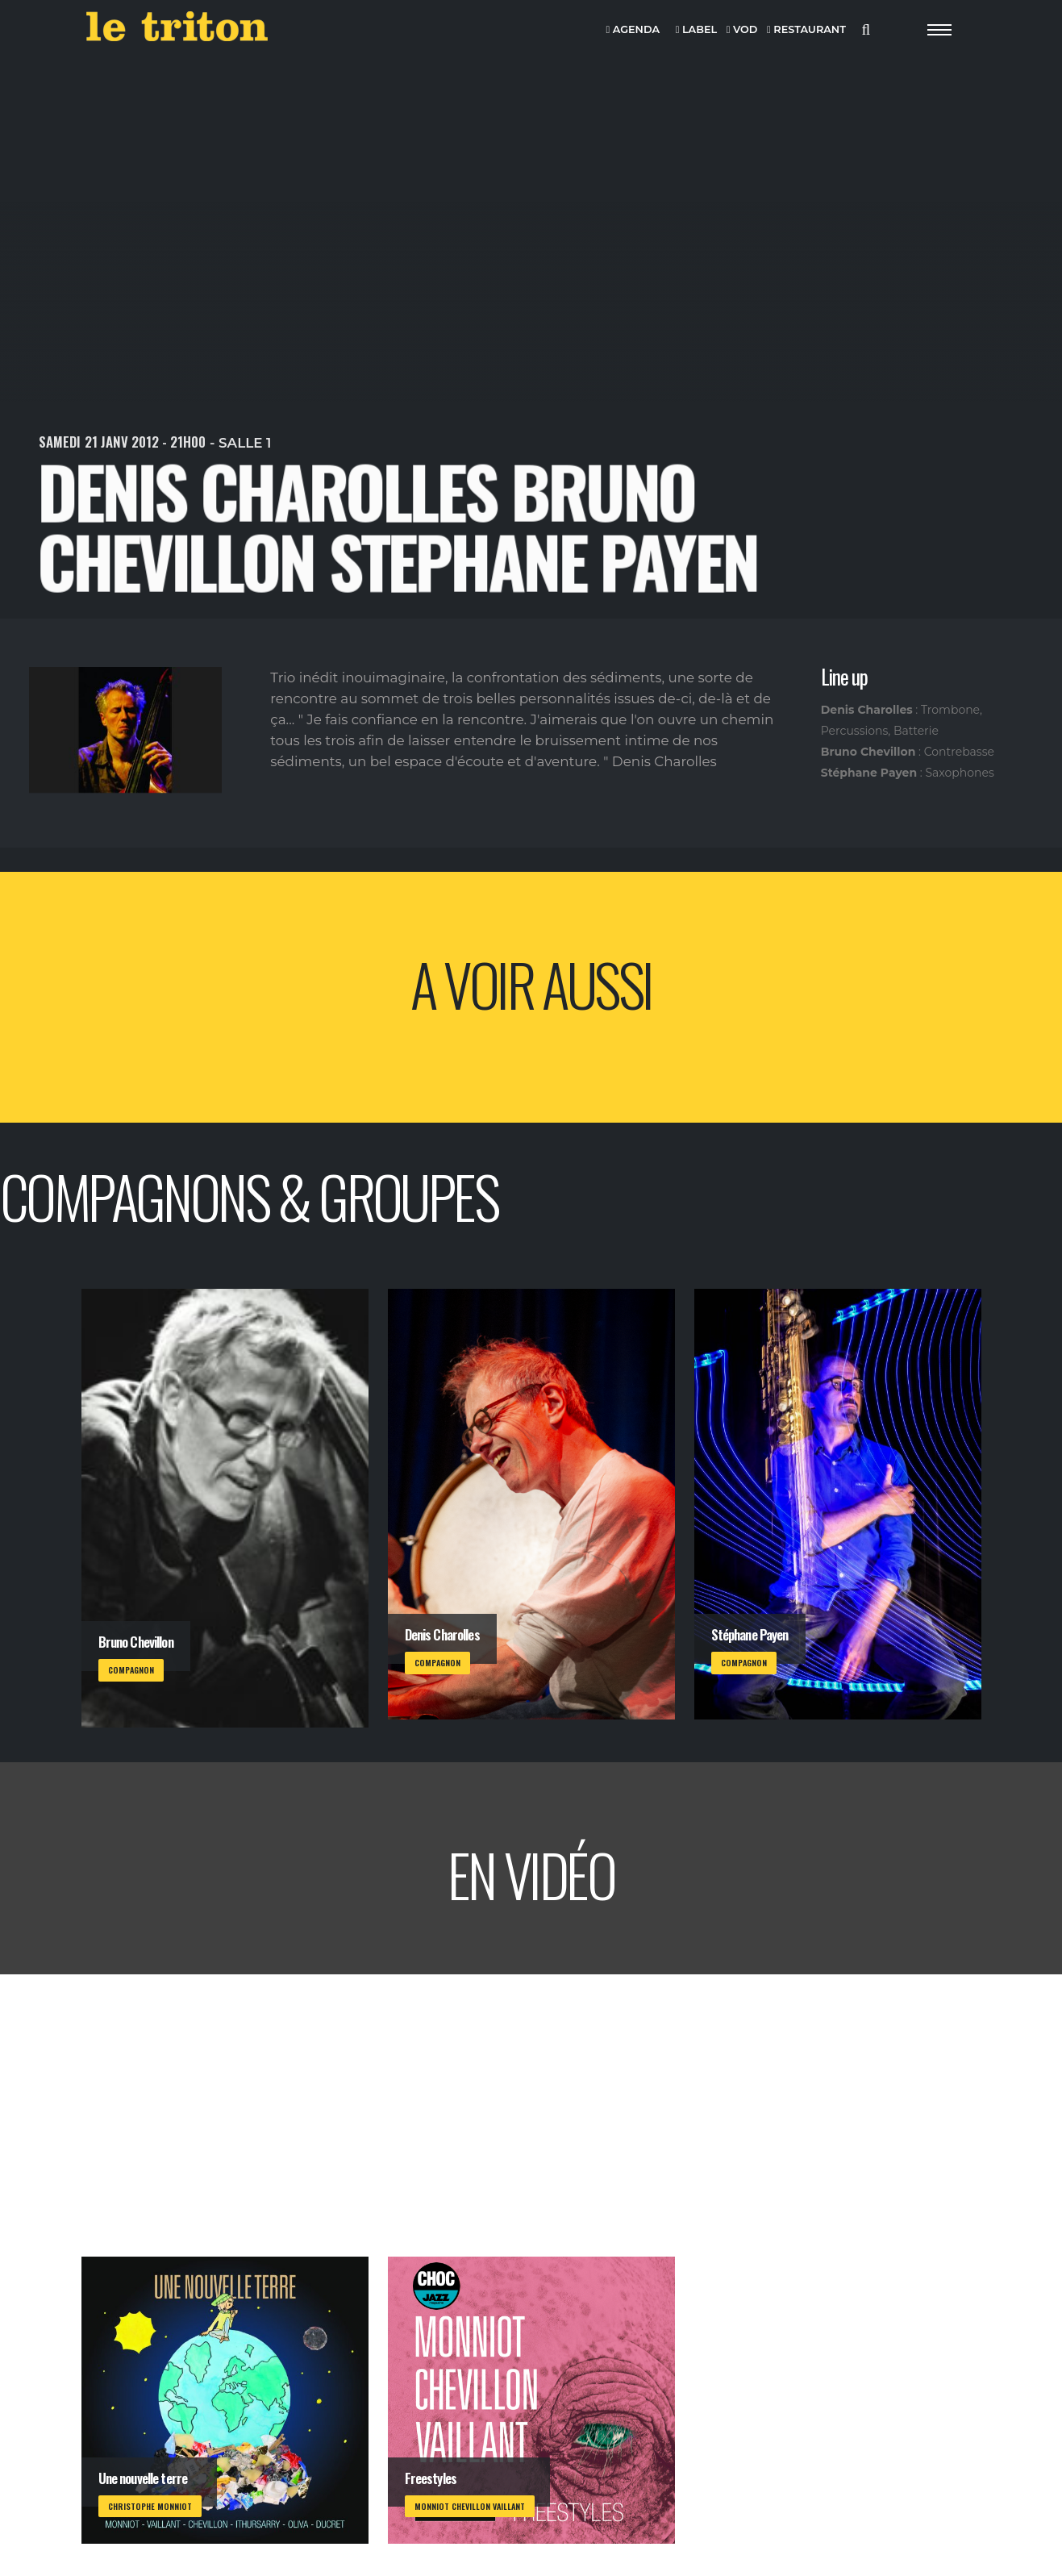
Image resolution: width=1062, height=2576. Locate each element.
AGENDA (633, 30)
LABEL (696, 30)
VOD (742, 30)
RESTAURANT (806, 30)
